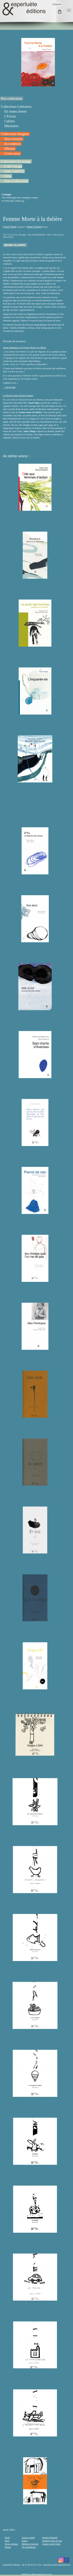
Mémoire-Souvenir (30, 2544)
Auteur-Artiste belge (51, 2544)
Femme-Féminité (49, 2537)
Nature (25, 2541)
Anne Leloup (34, 226)
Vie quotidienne (29, 2547)
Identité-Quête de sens (52, 2541)
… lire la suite (9, 387)
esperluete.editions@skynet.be (56, 2565)
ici (23, 200)
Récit (7, 2541)
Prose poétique (11, 2544)
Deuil (7, 2537)
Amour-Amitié (28, 2537)
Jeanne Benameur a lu (24, 347)
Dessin (8, 2547)
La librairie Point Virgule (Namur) (18, 395)
